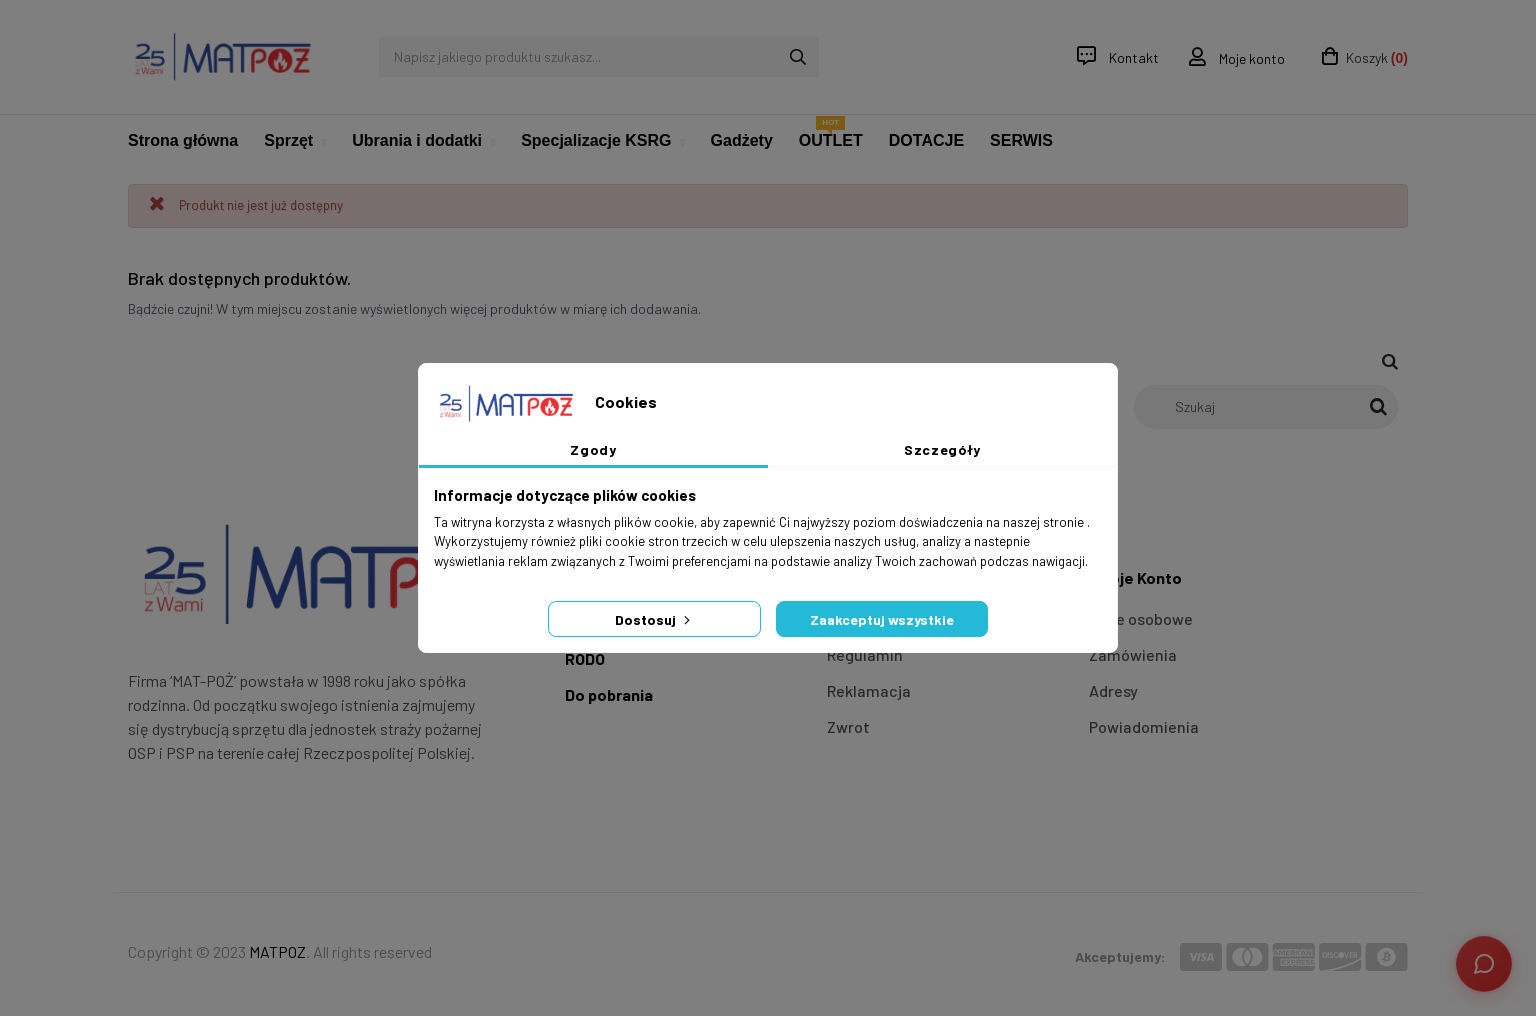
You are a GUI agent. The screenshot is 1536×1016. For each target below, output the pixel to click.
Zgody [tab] (593, 449)
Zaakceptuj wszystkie (882, 619)
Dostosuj (654, 619)
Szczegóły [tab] (942, 449)
